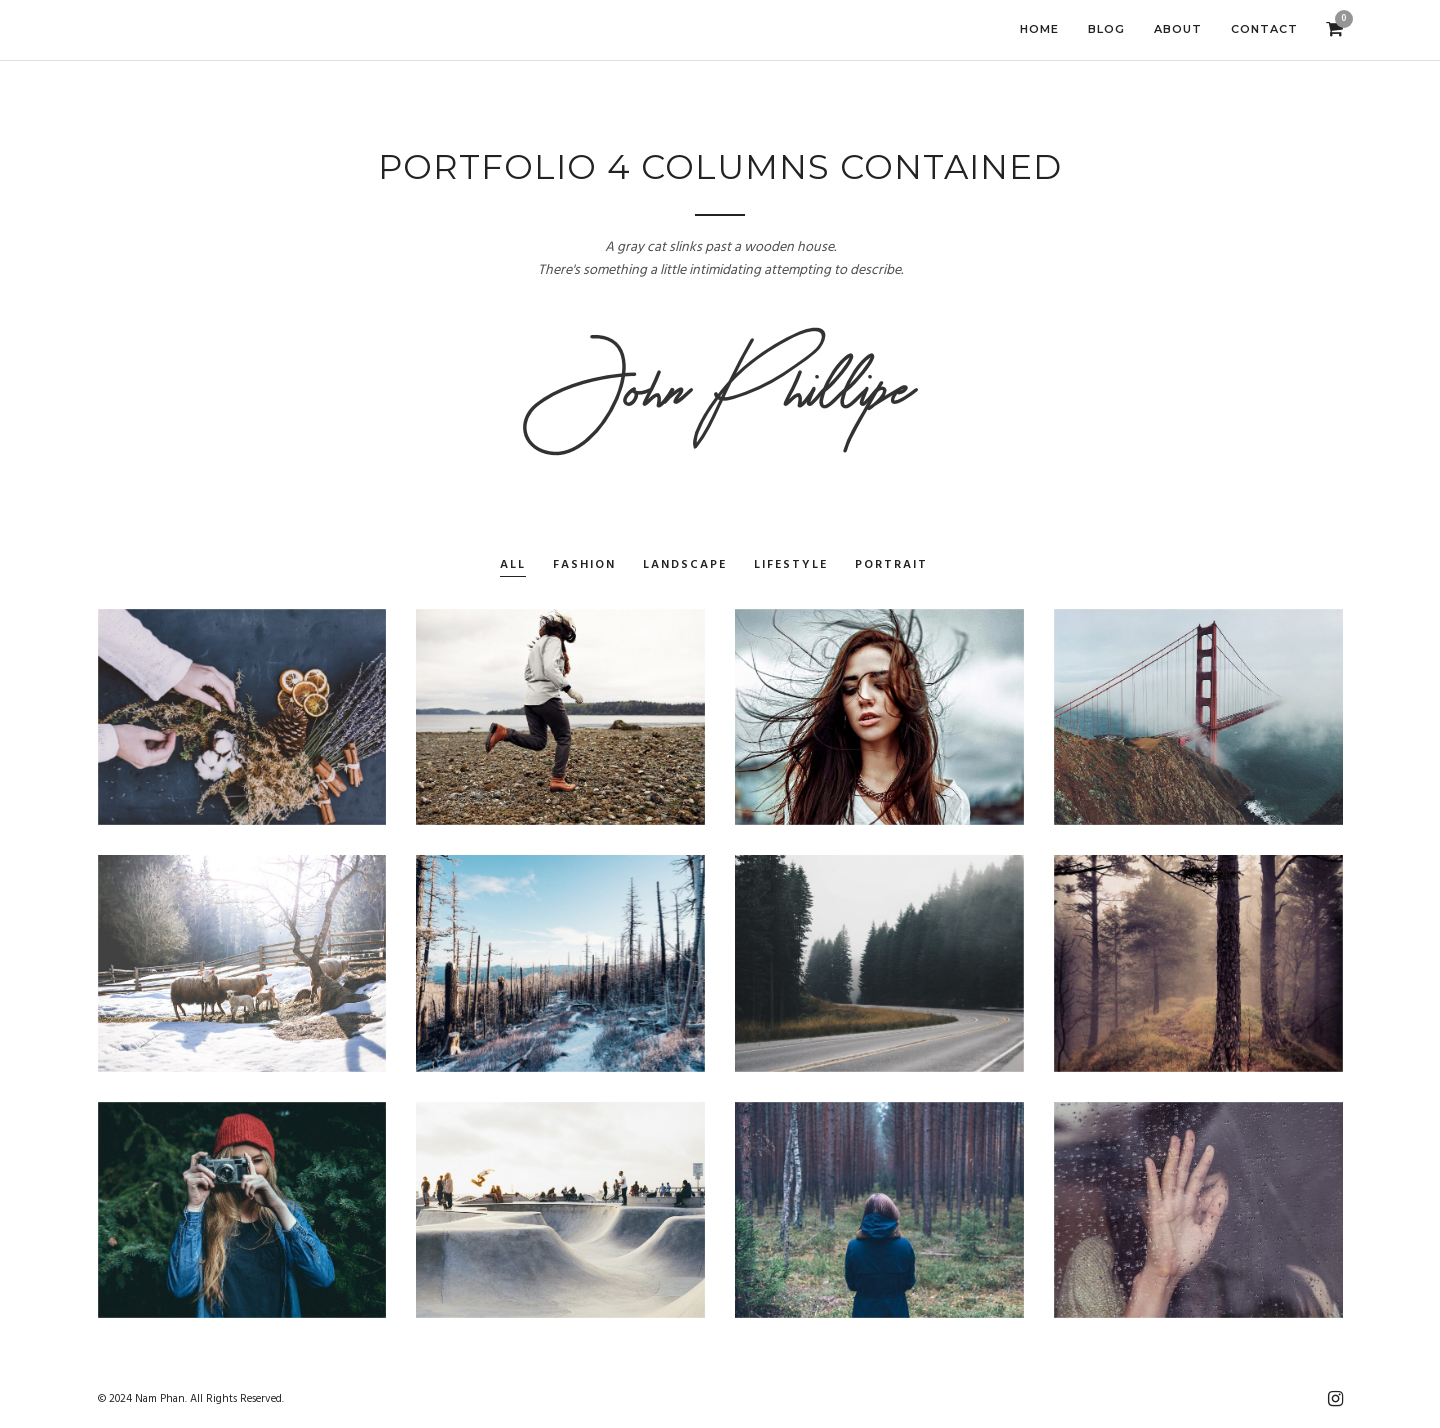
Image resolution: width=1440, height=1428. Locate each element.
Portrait (891, 565)
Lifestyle (791, 565)
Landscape (685, 565)
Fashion (584, 565)
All (513, 565)
